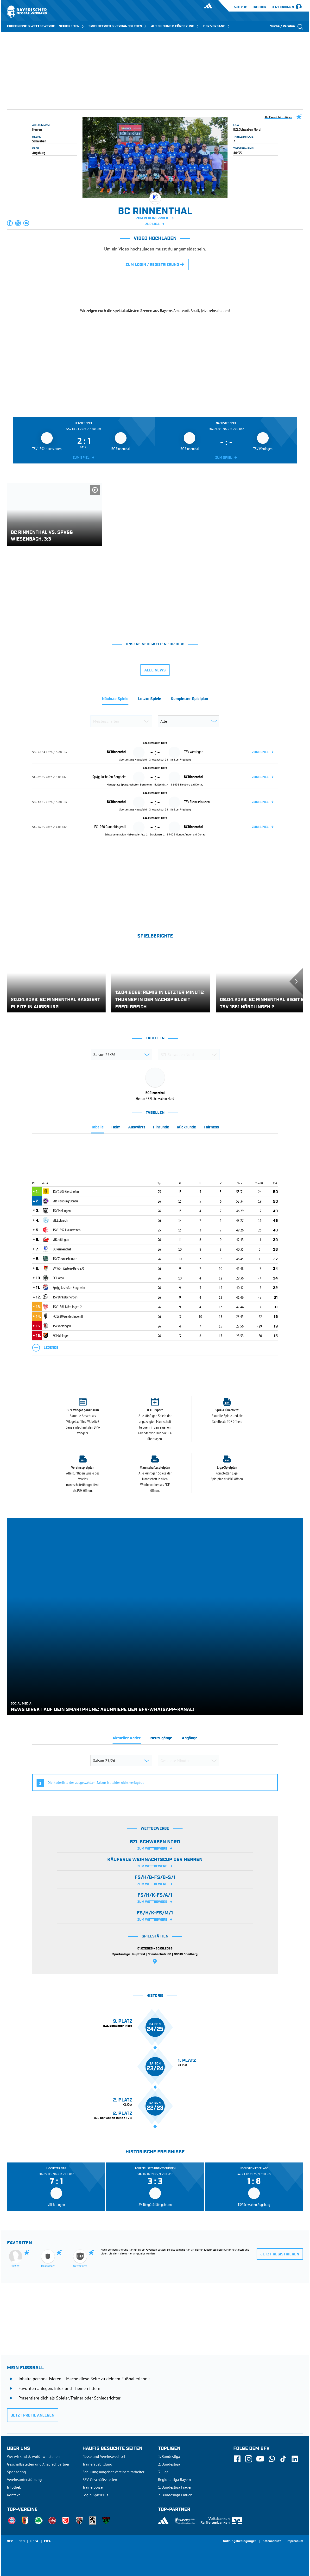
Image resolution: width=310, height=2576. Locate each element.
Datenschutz (271, 2541)
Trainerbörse (92, 2487)
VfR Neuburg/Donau (65, 1201)
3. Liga (163, 2471)
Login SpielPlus (95, 2494)
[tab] (115, 700)
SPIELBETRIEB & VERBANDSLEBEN (118, 26)
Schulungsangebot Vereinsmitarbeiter (113, 2471)
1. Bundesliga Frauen (175, 2487)
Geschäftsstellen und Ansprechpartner (38, 2464)
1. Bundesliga (169, 2456)
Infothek (259, 7)
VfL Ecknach (60, 1220)
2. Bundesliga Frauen (175, 2494)
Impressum (295, 2541)
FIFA (47, 2541)
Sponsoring (16, 2471)
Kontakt (13, 2494)
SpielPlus (240, 7)
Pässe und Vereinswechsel (103, 2456)
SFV (10, 2541)
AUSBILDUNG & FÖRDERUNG (175, 26)
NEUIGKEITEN (72, 26)
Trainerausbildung (97, 2464)
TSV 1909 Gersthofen (66, 1191)
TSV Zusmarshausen (65, 1258)
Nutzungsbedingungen (240, 2541)
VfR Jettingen (61, 1239)
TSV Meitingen (62, 1210)
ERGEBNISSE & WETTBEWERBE (31, 26)
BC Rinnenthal (62, 1249)
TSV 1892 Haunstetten (67, 1229)
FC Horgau (59, 1277)
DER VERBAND (216, 26)
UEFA (34, 2541)
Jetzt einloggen (283, 7)
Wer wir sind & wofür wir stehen (33, 2456)
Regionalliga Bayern (174, 2479)
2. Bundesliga (169, 2464)
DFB (22, 2541)
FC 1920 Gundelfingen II (68, 1316)
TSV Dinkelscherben (65, 1297)
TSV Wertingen (62, 1325)
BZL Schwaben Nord (246, 129)
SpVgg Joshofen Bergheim (69, 1287)
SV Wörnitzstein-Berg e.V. (68, 1268)
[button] (10, 223)
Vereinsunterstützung (24, 2479)
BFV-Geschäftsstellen (99, 2479)
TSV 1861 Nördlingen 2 (67, 1306)
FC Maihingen (61, 1335)
